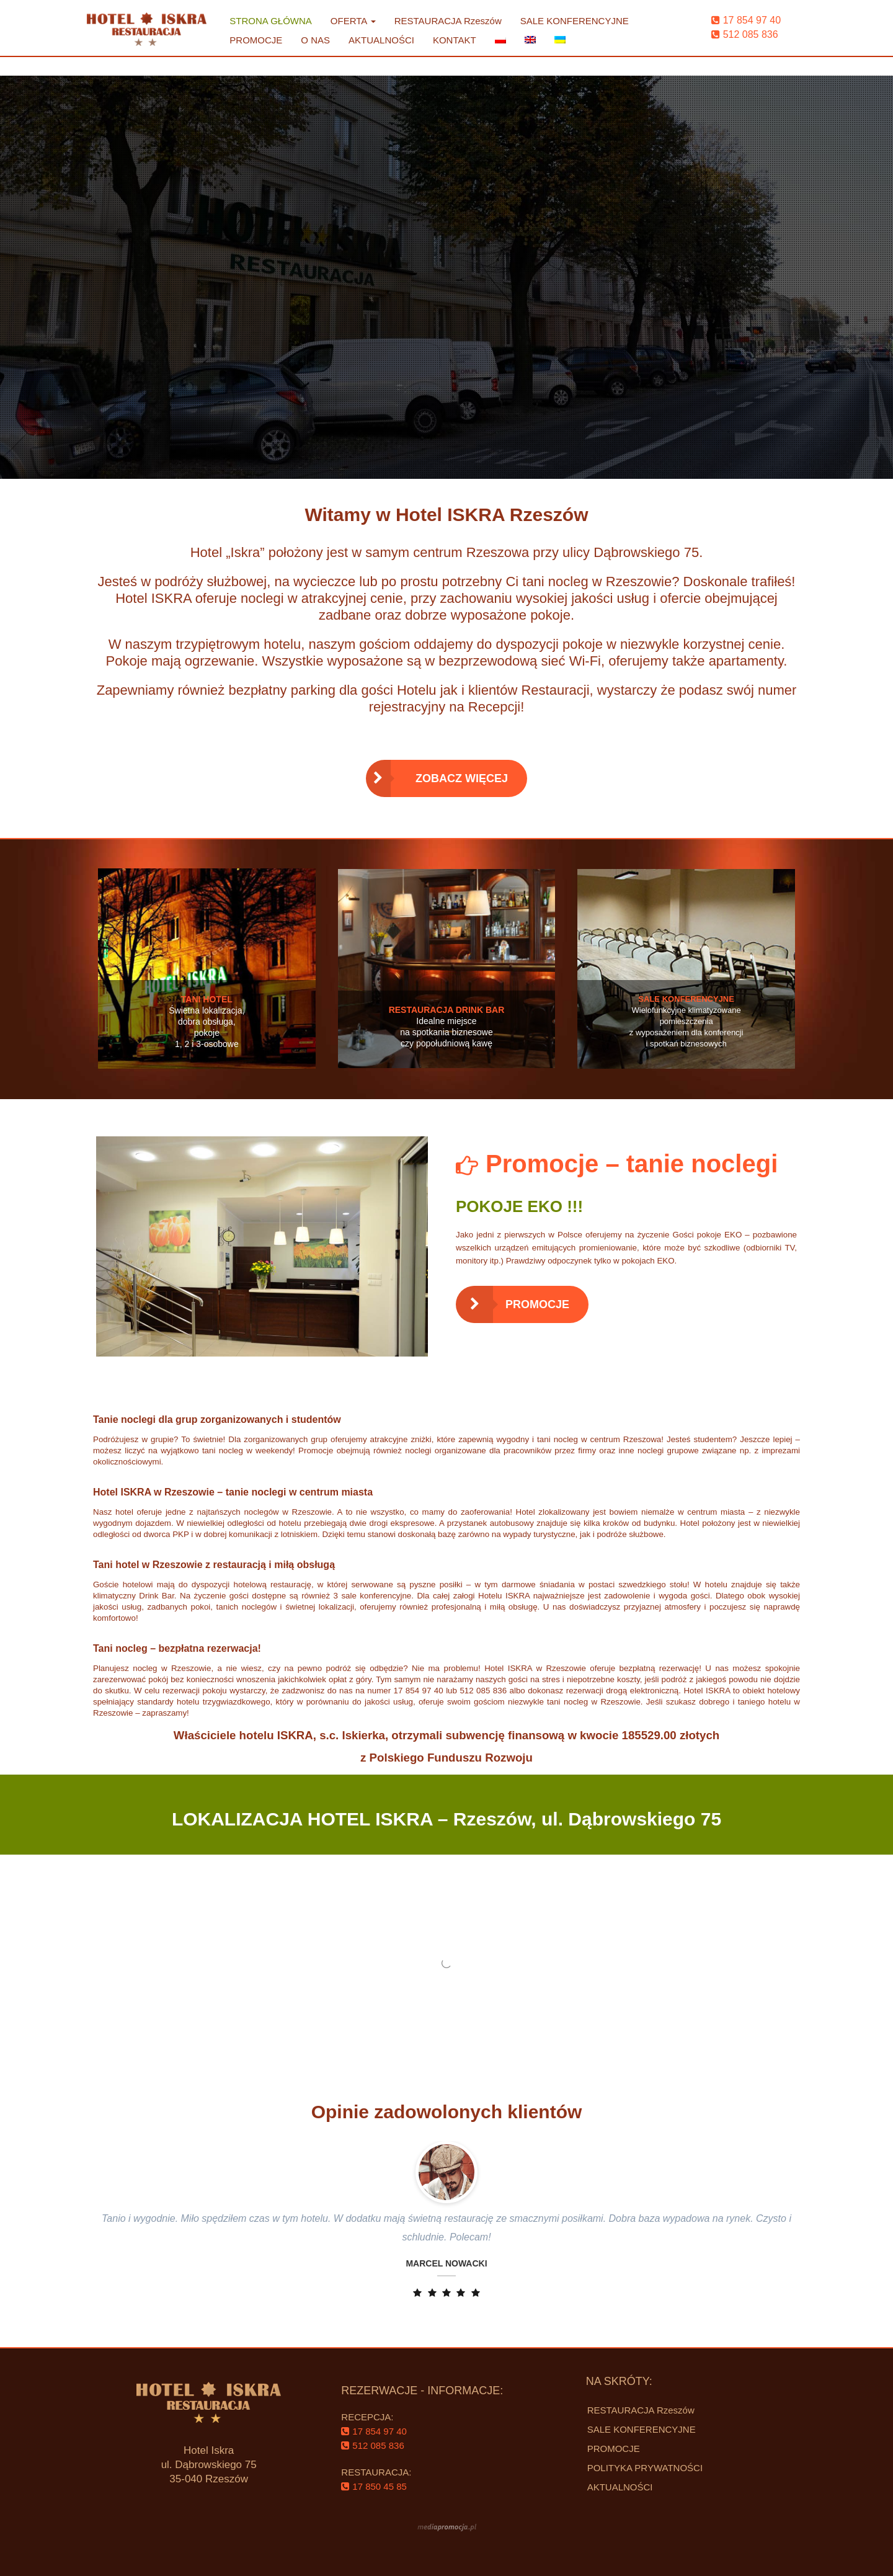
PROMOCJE (255, 40)
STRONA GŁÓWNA (270, 21)
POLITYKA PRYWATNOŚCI (645, 2467)
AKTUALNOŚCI (381, 40)
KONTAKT (454, 40)
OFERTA (353, 21)
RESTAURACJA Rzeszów (448, 21)
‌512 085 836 (744, 34)
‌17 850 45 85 (374, 2486)
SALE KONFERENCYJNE (574, 21)
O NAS (315, 40)
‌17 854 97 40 (746, 20)
